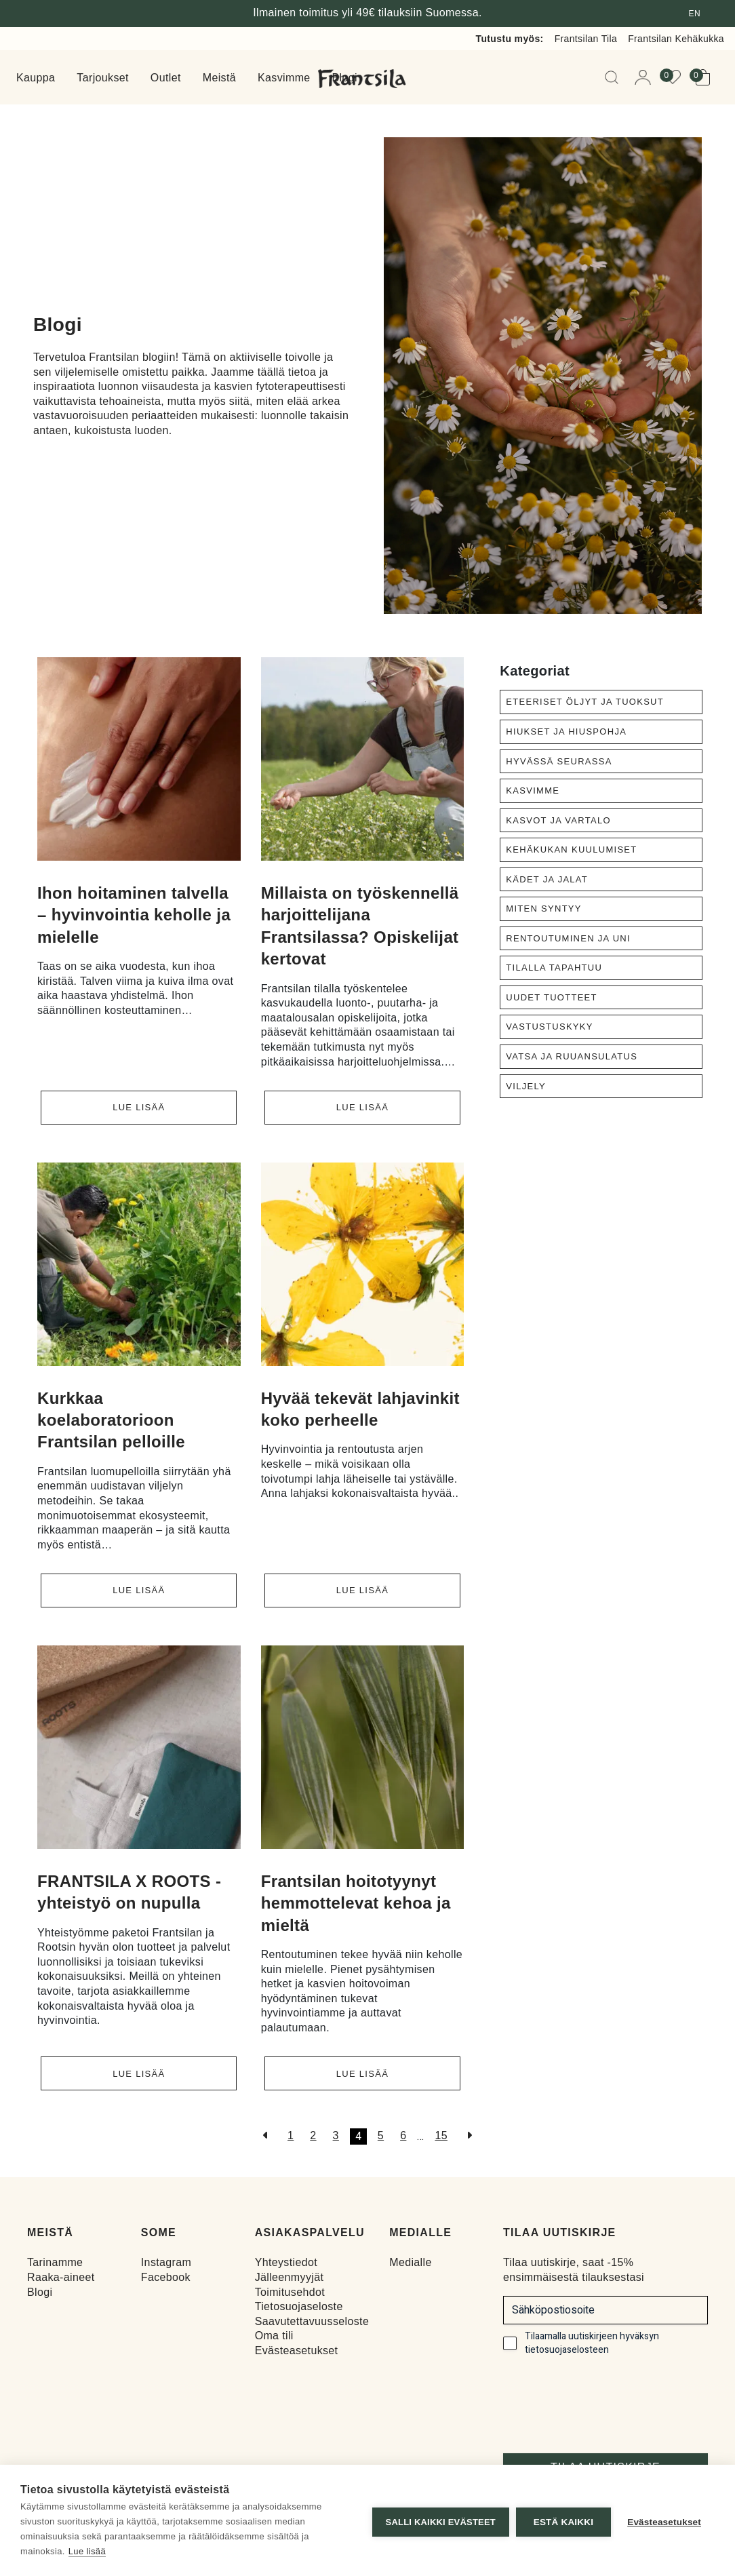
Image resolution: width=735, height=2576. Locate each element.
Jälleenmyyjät (289, 2275)
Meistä (219, 77)
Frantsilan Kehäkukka (676, 38)
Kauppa (35, 77)
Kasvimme (284, 77)
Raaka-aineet (61, 2275)
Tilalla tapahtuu (554, 967)
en (694, 13)
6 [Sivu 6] (403, 2133)
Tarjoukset (103, 77)
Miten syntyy (543, 908)
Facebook (166, 2275)
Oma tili (274, 2333)
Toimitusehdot (290, 2290)
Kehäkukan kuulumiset (571, 849)
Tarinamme (55, 2260)
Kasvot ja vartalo (558, 820)
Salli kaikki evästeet (437, 2521)
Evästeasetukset (296, 2348)
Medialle (410, 2260)
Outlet (166, 77)
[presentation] (606, 2397)
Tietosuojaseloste (299, 2304)
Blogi (39, 2290)
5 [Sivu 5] (381, 2133)
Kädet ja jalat (547, 879)
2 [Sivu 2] (313, 2133)
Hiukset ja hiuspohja (566, 731)
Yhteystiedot (286, 2260)
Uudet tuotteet (551, 997)
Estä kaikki (559, 2521)
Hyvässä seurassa (559, 761)
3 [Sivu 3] (336, 2133)
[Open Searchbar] (614, 77)
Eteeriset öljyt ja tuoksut (585, 702)
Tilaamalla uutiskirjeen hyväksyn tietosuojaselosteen (592, 2341)
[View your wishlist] (676, 77)
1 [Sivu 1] (290, 2133)
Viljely (526, 1086)
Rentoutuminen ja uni (568, 938)
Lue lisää (139, 1107)
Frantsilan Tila (586, 38)
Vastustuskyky (549, 1026)
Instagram (166, 2260)
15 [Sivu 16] (441, 2133)
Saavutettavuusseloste (312, 2319)
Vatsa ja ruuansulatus (571, 1056)
